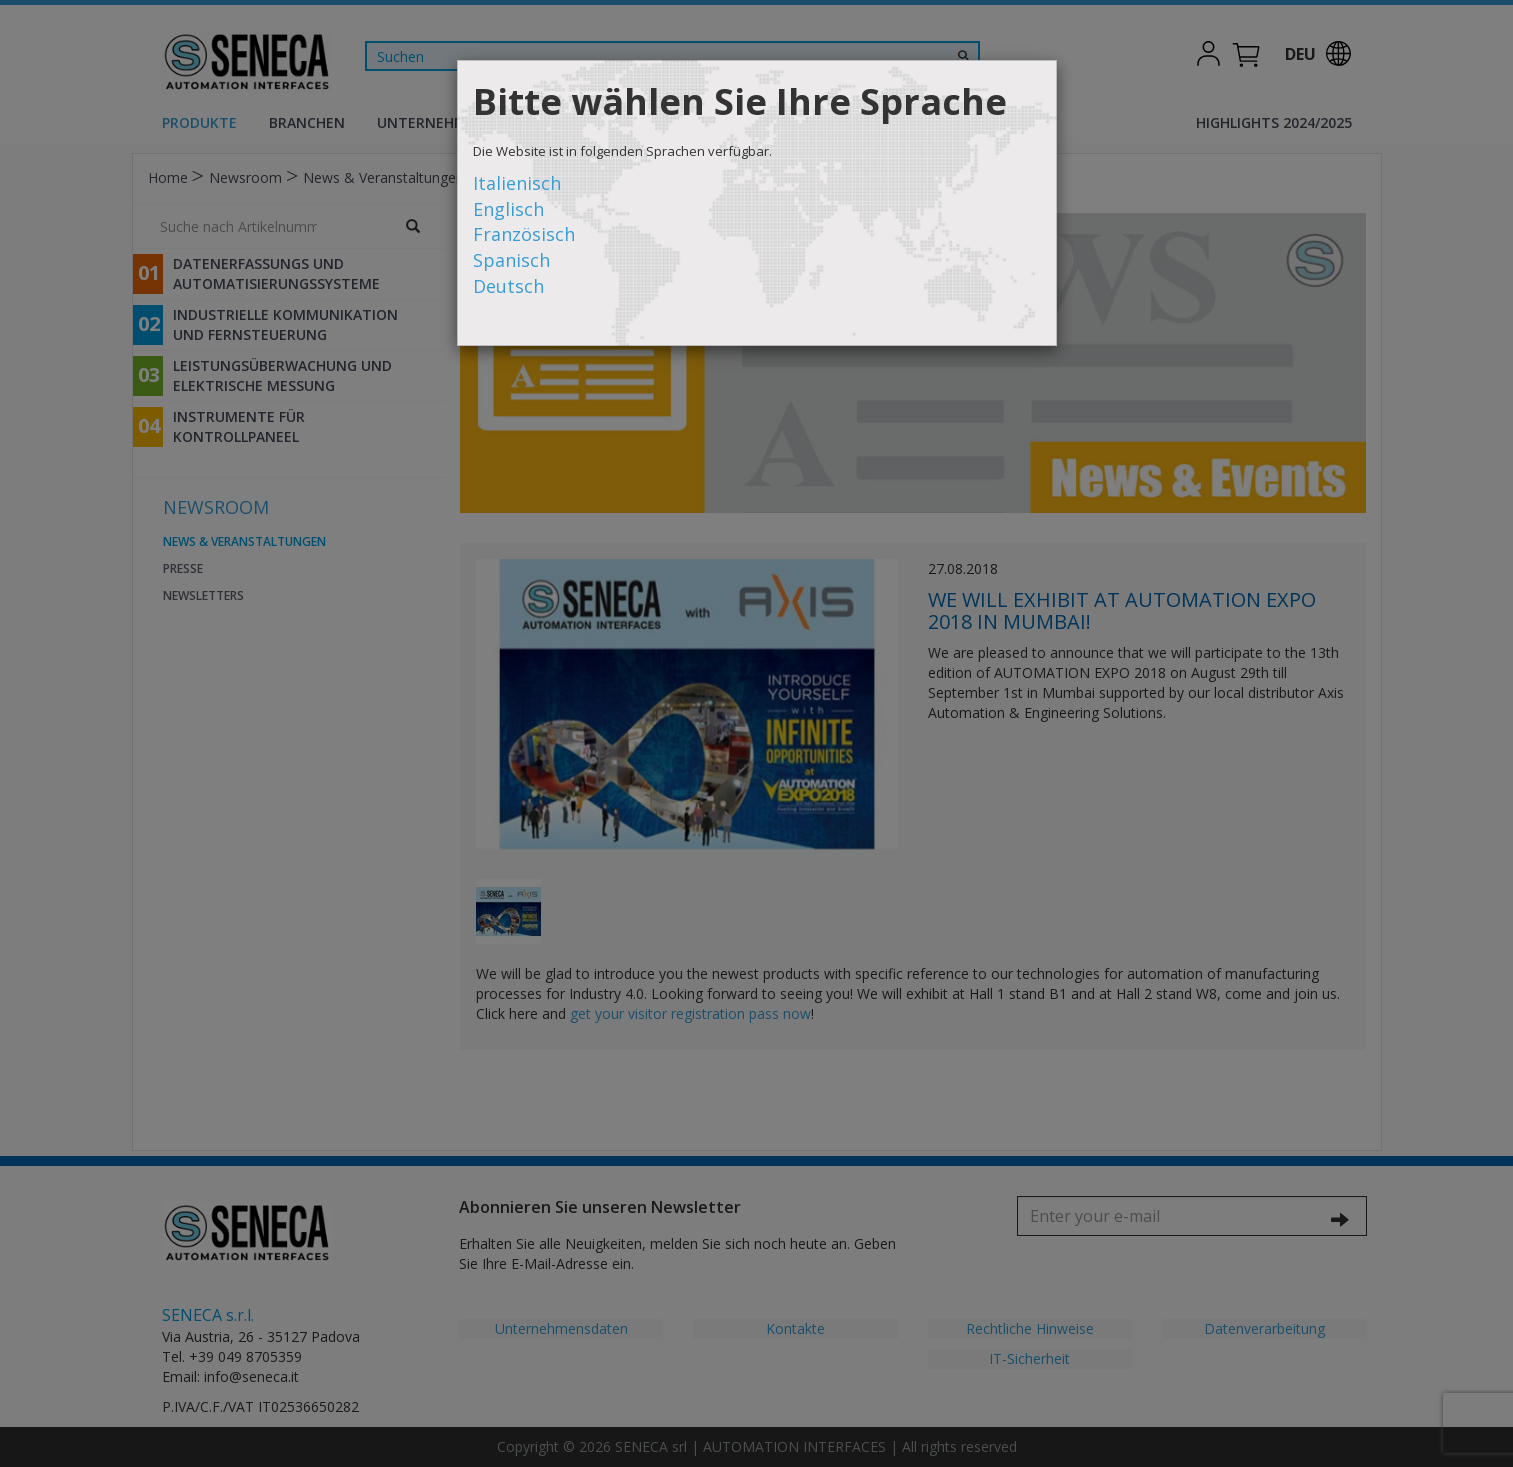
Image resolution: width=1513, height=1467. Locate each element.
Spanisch (511, 260)
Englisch (508, 209)
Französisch (524, 234)
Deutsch (508, 286)
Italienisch (517, 183)
